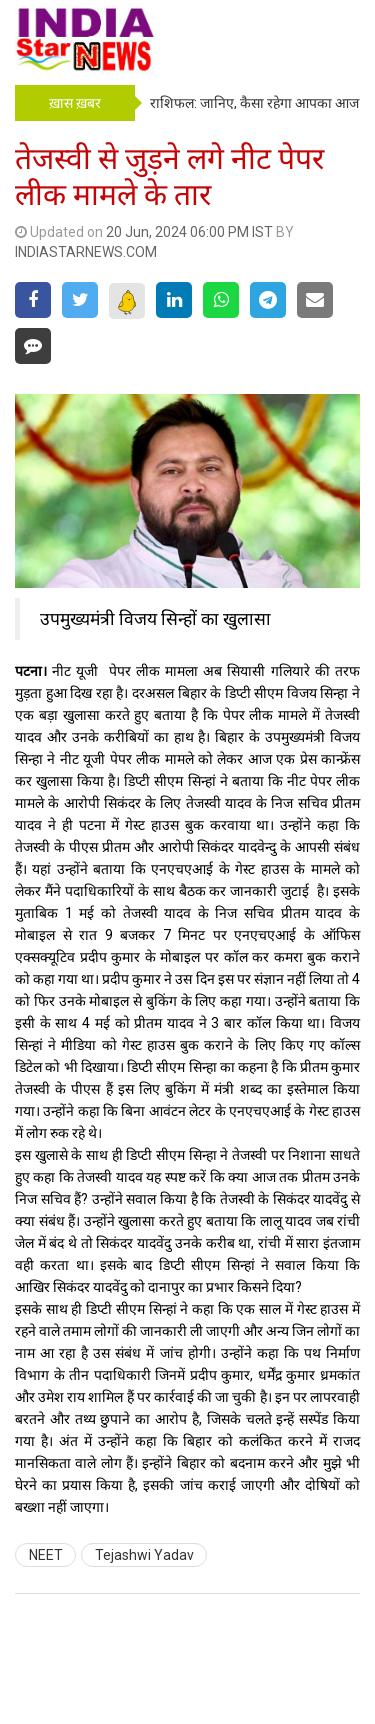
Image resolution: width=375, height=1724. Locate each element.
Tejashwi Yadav (144, 1555)
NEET (46, 1555)
